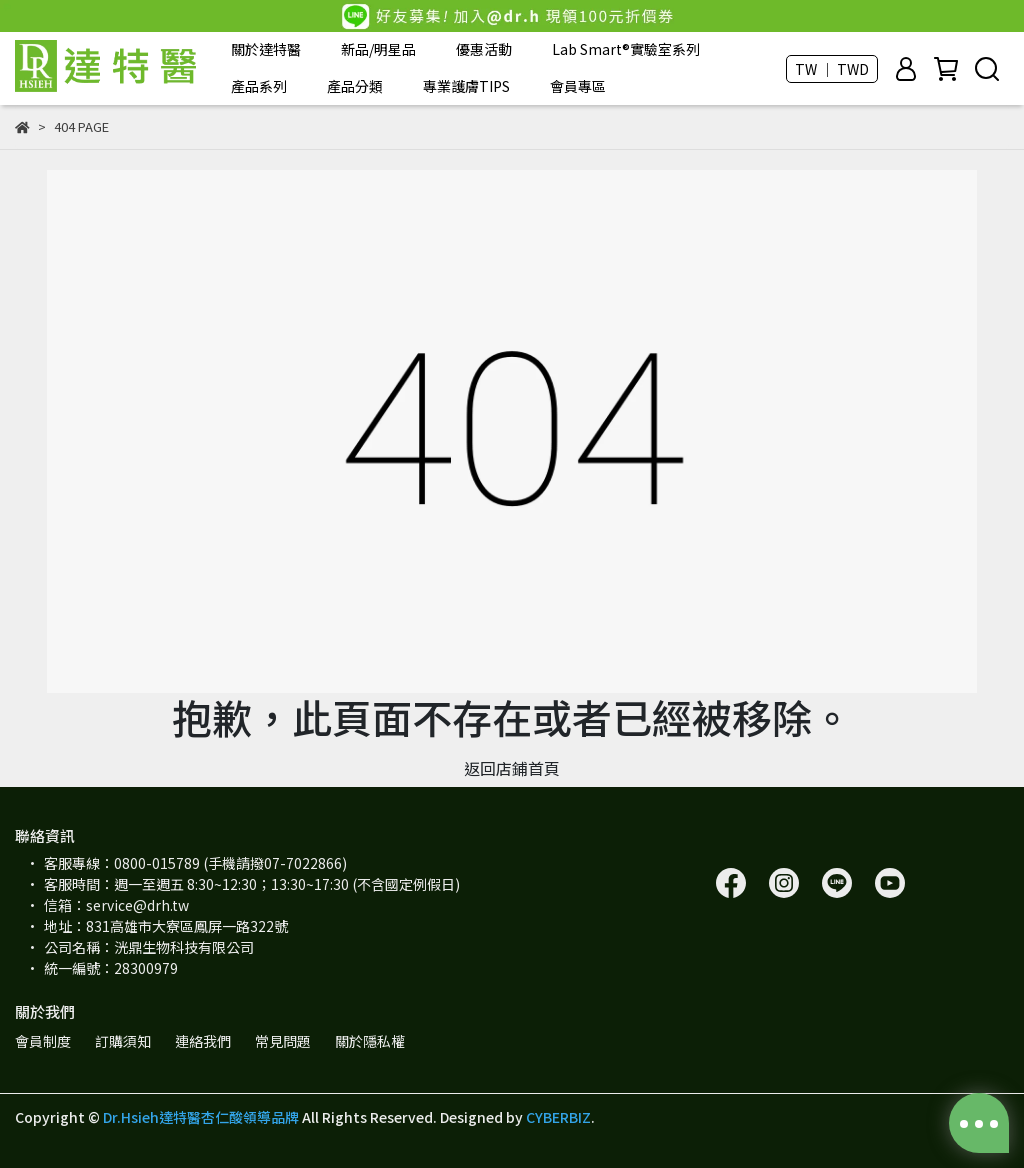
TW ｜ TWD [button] (832, 69)
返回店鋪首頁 (512, 768)
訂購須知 (123, 1041)
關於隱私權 (370, 1041)
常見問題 (283, 1041)
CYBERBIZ (558, 1117)
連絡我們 (203, 1041)
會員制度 (43, 1041)
